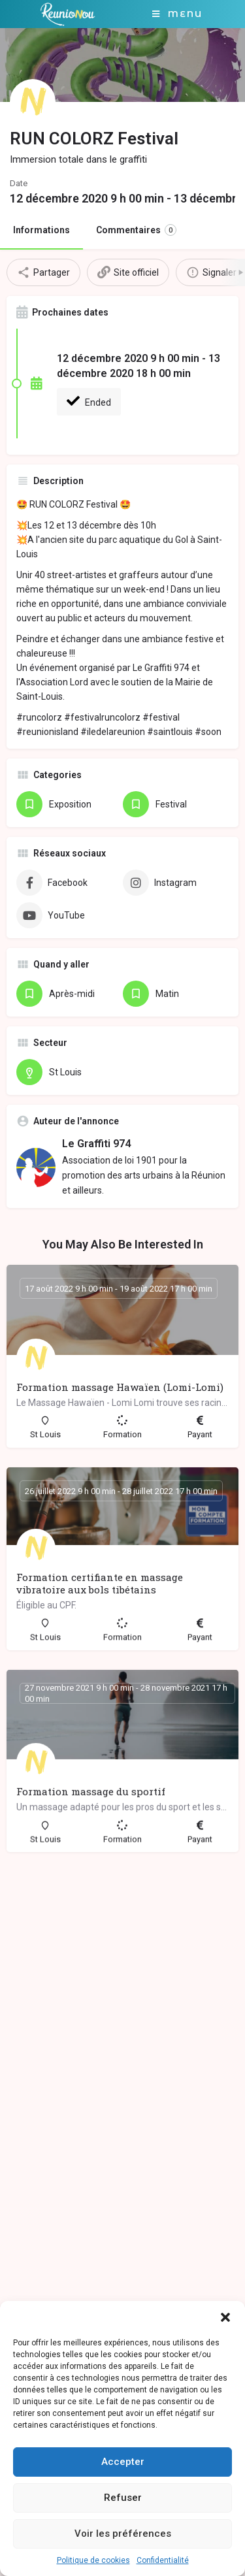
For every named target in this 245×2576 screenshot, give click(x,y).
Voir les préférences (122, 2533)
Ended (89, 401)
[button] (225, 2317)
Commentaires (136, 230)
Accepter (122, 2462)
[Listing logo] (33, 102)
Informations (41, 230)
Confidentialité (163, 2560)
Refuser (123, 2497)
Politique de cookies (93, 2560)
